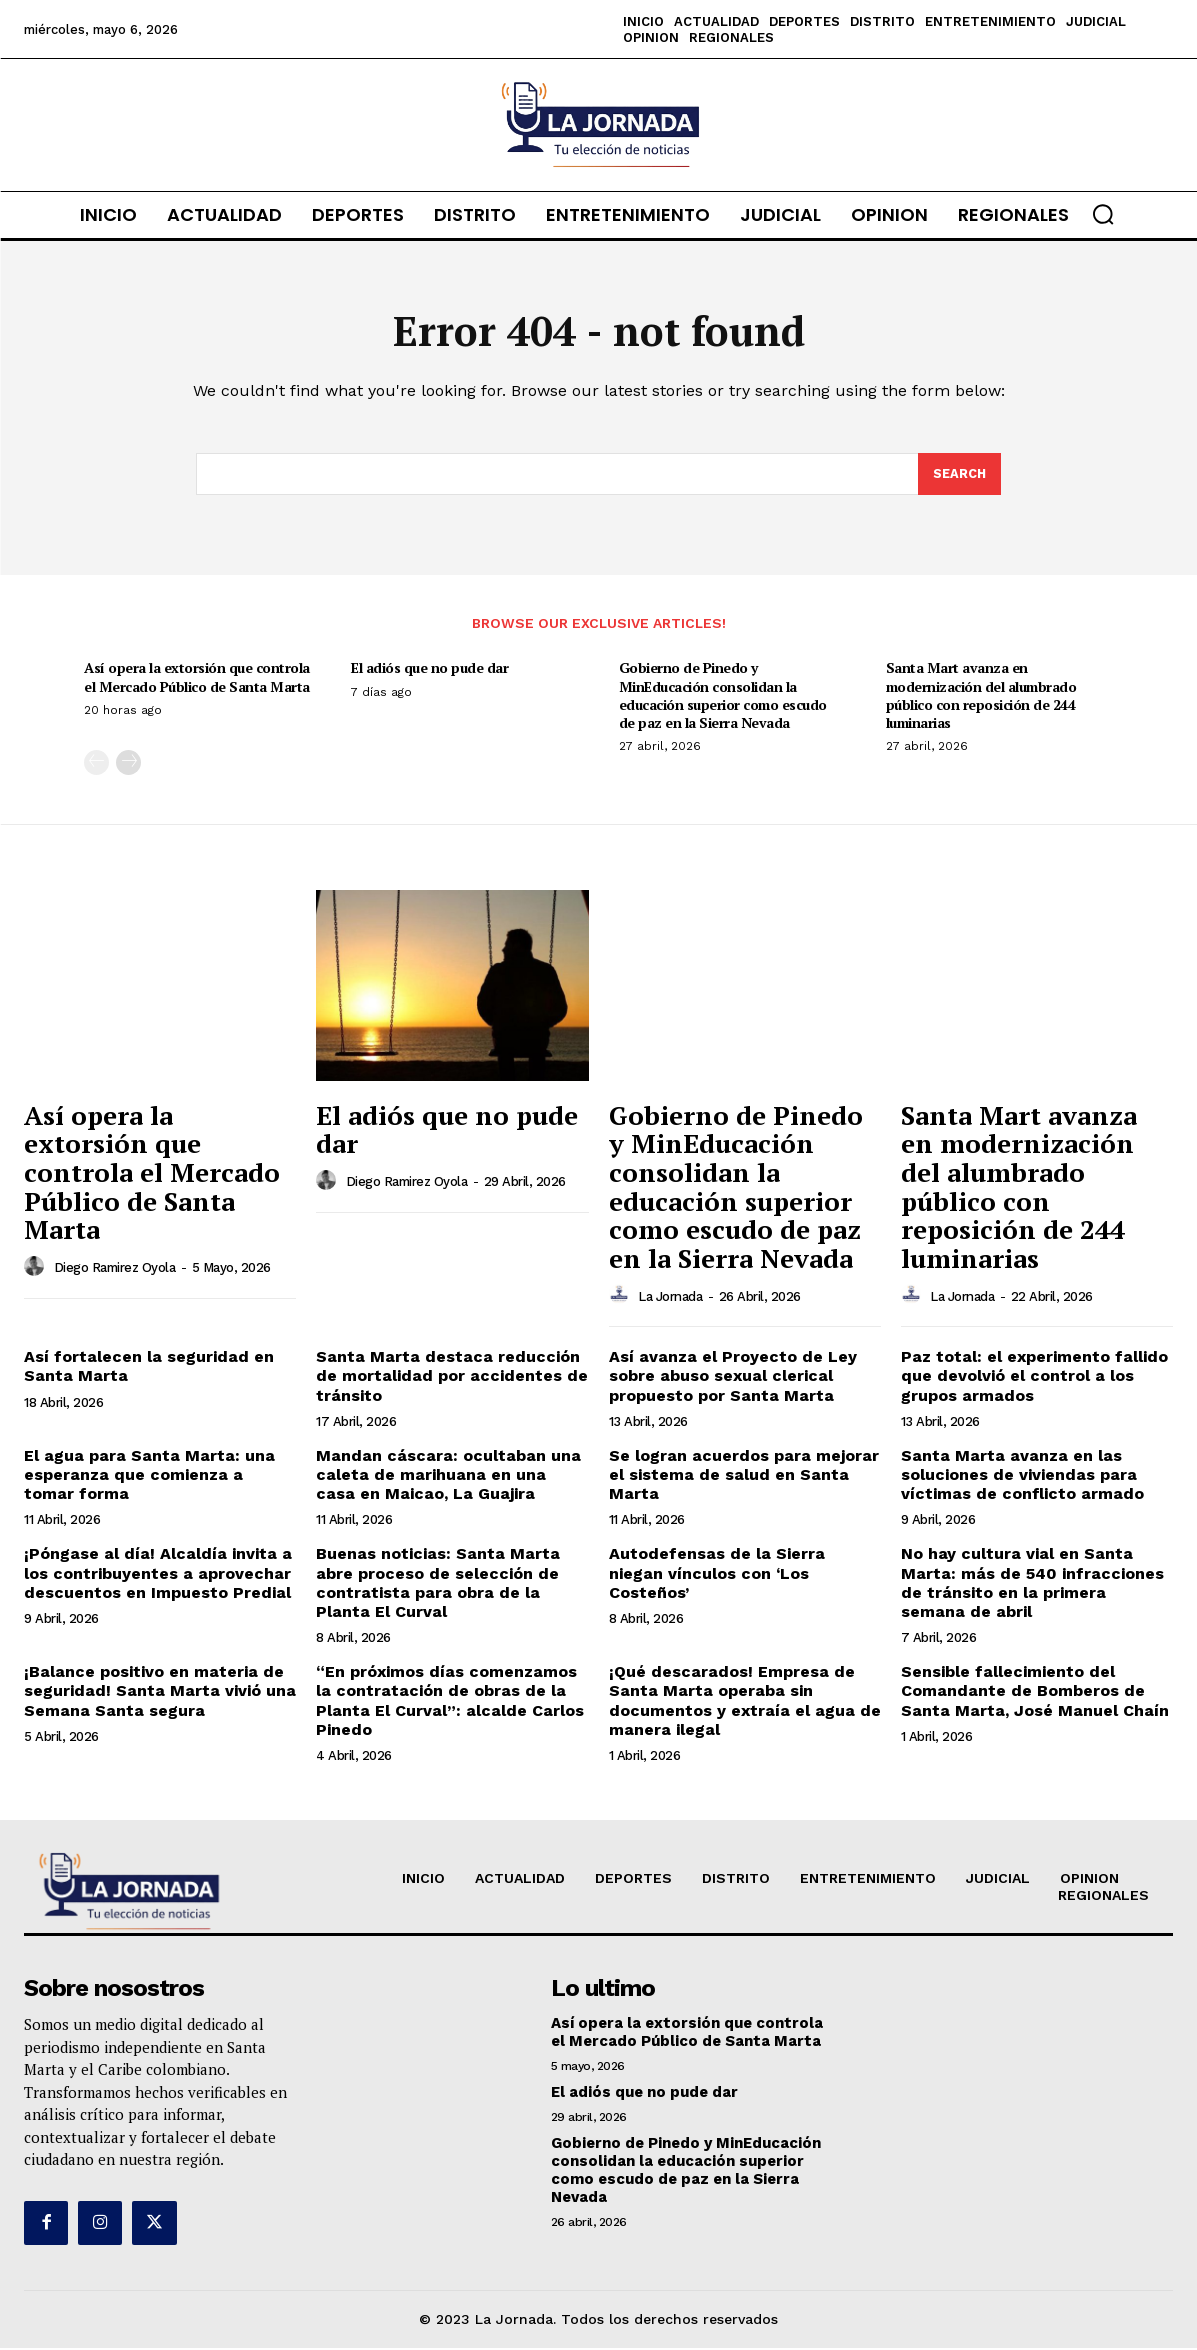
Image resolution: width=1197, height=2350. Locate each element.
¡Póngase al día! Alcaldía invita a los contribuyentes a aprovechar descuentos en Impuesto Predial (158, 1574)
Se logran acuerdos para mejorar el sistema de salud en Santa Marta (744, 1476)
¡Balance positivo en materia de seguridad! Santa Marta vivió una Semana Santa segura (160, 1692)
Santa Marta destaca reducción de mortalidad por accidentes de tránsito (452, 1377)
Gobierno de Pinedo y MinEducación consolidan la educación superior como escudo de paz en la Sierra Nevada (723, 697)
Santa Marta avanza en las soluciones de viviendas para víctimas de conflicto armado (1022, 1476)
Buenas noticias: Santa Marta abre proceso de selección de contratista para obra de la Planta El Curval (438, 1584)
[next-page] (128, 764)
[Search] (959, 476)
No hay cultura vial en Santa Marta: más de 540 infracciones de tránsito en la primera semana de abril (1032, 1584)
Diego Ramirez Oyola (115, 1269)
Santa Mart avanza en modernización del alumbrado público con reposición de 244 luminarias (981, 697)
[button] (1103, 214)
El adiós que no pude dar (429, 669)
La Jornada (670, 1297)
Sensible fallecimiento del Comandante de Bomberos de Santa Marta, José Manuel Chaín (1035, 1692)
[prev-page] (96, 764)
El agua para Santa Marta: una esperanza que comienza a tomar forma (149, 1476)
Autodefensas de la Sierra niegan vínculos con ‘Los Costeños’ (717, 1574)
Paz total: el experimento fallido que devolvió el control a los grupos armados (1034, 1377)
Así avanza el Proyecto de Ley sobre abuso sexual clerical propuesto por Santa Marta (733, 1377)
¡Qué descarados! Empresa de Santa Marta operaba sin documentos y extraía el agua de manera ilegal (745, 1702)
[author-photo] (37, 1269)
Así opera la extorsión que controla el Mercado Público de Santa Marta (197, 678)
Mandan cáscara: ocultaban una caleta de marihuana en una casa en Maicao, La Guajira (448, 1476)
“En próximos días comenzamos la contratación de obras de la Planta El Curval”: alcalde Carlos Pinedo (450, 1702)
